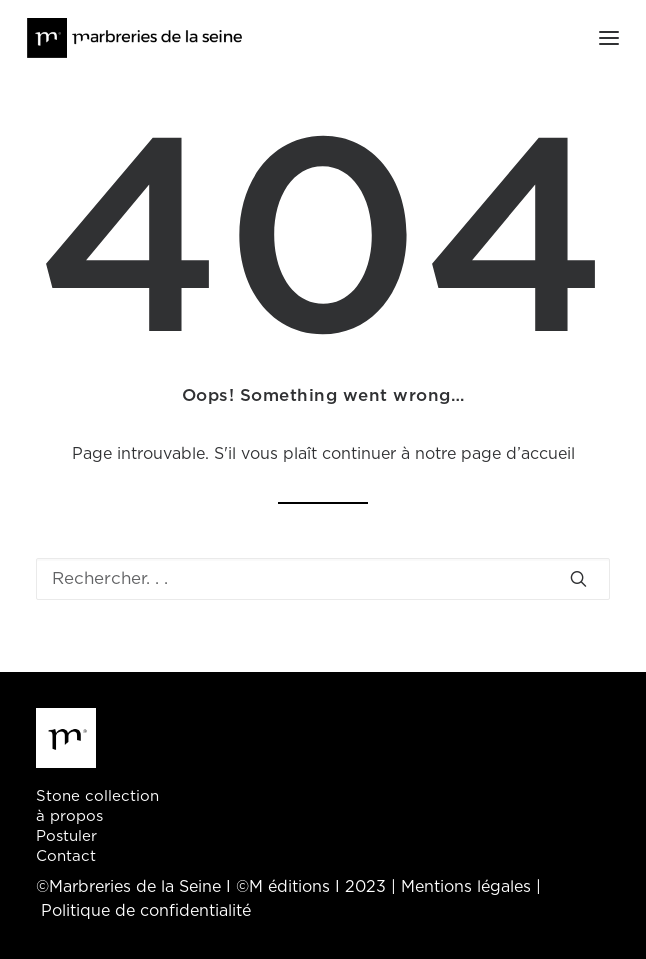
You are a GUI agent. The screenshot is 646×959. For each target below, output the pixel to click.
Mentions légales (466, 887)
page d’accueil (518, 454)
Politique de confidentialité (146, 911)
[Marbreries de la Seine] (134, 38)
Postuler (66, 836)
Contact (66, 856)
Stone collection (97, 796)
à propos (69, 816)
